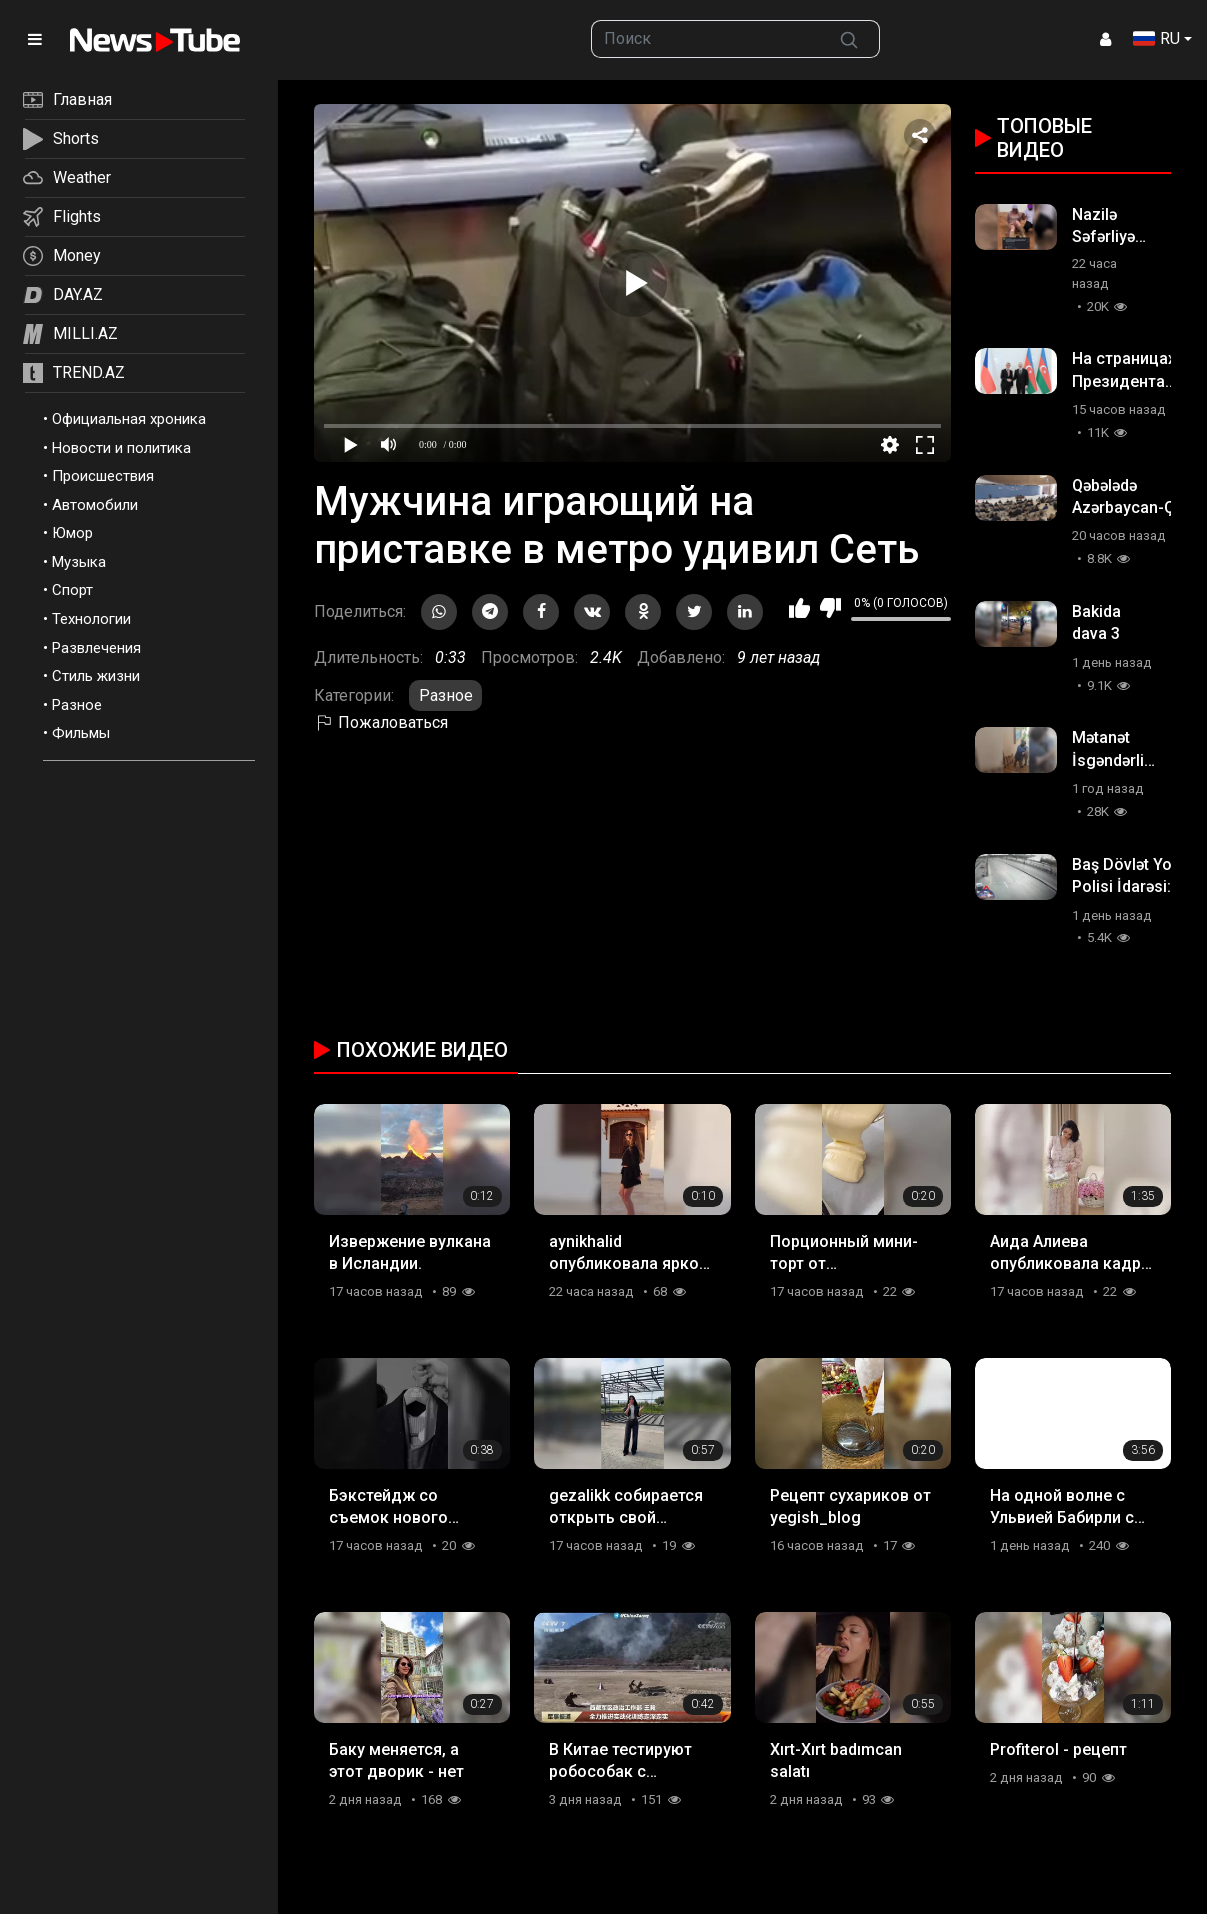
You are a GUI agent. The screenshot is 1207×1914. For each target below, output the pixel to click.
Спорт (72, 590)
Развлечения (96, 648)
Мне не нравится (830, 608)
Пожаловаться (381, 722)
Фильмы (81, 733)
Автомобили (95, 505)
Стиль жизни (96, 676)
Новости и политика (121, 448)
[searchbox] (705, 39)
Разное (77, 705)
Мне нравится (799, 608)
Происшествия (103, 476)
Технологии (91, 619)
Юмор (72, 533)
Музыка (79, 562)
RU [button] (1156, 38)
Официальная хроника (129, 419)
